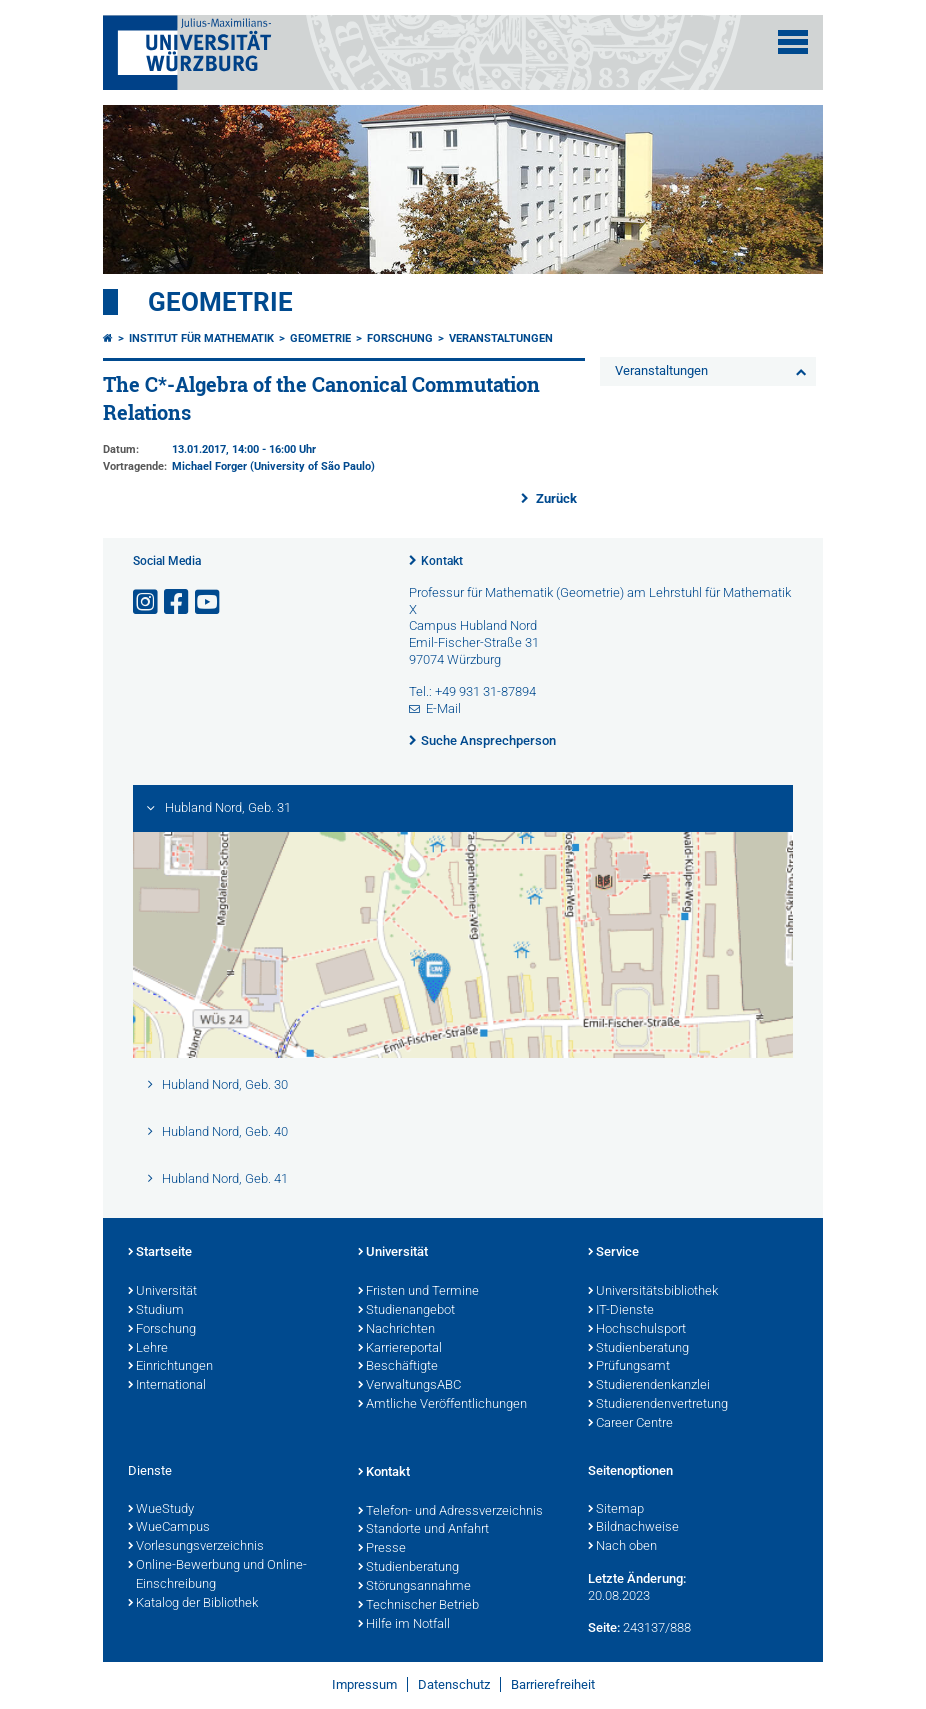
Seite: (604, 1627)
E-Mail (443, 708)
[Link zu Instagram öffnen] (147, 602)
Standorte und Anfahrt (423, 1530)
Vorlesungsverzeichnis (196, 1547)
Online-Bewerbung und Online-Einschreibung (217, 1575)
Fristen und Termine (418, 1292)
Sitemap (616, 1510)
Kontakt (442, 561)
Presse (382, 1549)
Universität (162, 1292)
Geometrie (220, 302)
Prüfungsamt (629, 1367)
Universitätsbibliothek (653, 1292)
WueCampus (169, 1528)
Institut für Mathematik (201, 338)
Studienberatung (638, 1349)
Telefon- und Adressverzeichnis (450, 1512)
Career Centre (630, 1424)
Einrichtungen (170, 1367)
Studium (156, 1311)
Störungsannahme (414, 1587)
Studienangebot (406, 1311)
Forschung (400, 338)
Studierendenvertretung (658, 1405)
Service (613, 1253)
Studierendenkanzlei (649, 1386)
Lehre (148, 1349)
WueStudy (161, 1510)
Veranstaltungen (501, 338)
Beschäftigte (398, 1367)
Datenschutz (454, 1684)
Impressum (364, 1684)
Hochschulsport (637, 1330)
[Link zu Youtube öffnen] (209, 602)
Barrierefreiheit (553, 1684)
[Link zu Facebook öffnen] (178, 602)
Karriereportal (400, 1349)
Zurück (555, 498)
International (167, 1386)
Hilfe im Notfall (404, 1625)
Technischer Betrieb (418, 1606)
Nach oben (622, 1547)
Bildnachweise (633, 1528)
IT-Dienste (621, 1311)
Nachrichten (396, 1330)
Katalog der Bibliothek (193, 1604)
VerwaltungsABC (409, 1386)
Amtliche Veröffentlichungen (442, 1405)
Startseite (160, 1253)
